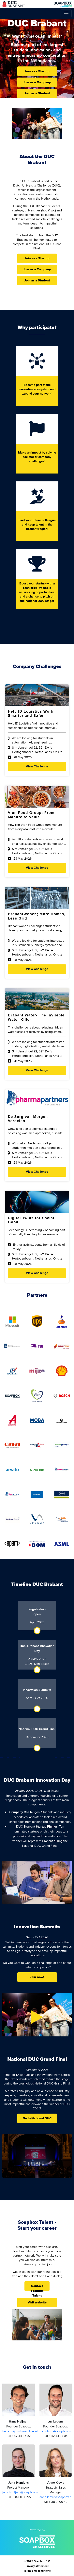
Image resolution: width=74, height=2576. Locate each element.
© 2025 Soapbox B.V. (37, 2561)
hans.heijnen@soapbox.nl (20, 2431)
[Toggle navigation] (66, 13)
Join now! (37, 1977)
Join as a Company (37, 82)
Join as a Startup (37, 71)
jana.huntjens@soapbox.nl (20, 2492)
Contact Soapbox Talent (37, 2287)
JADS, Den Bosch (37, 1663)
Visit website (37, 2302)
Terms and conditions (37, 2571)
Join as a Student (37, 93)
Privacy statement (37, 2566)
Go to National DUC (37, 2118)
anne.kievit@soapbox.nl (55, 2497)
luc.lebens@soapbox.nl (55, 2431)
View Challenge (37, 766)
